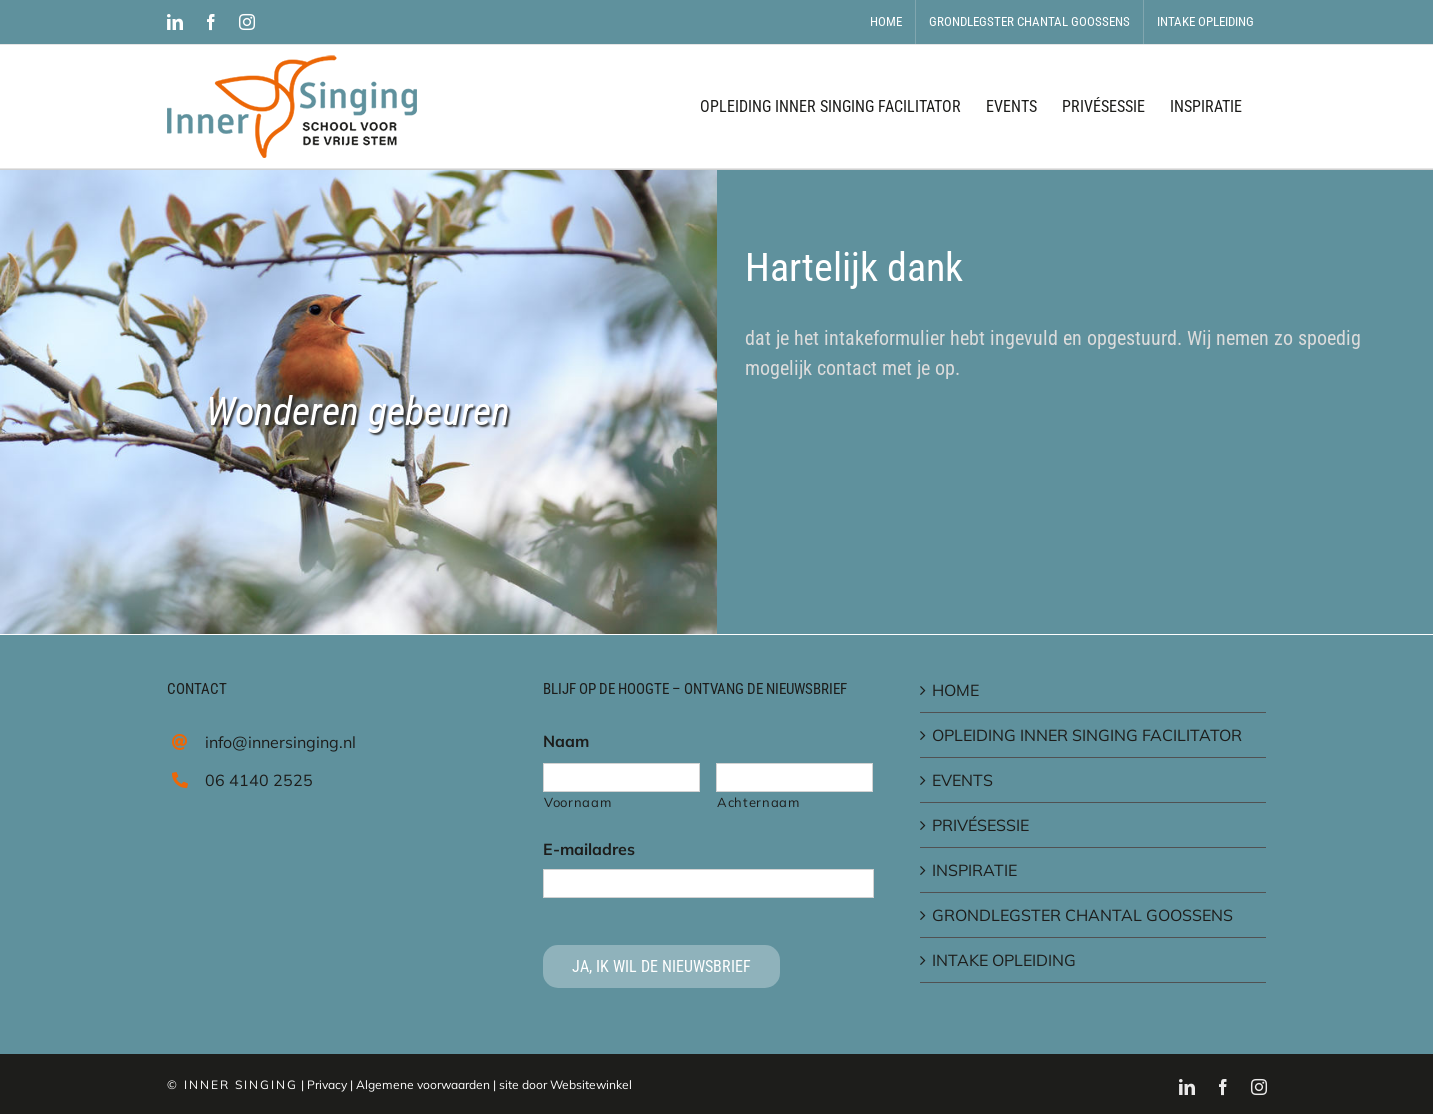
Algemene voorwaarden (423, 1084)
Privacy (327, 1084)
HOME (955, 690)
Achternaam (758, 802)
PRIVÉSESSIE (980, 825)
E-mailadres (589, 849)
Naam (566, 741)
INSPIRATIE (974, 870)
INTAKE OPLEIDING (1004, 960)
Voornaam (577, 802)
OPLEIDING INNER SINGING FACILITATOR (1087, 735)
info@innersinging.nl (280, 742)
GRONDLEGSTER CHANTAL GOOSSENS (1082, 915)
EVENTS (962, 780)
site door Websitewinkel (565, 1084)
